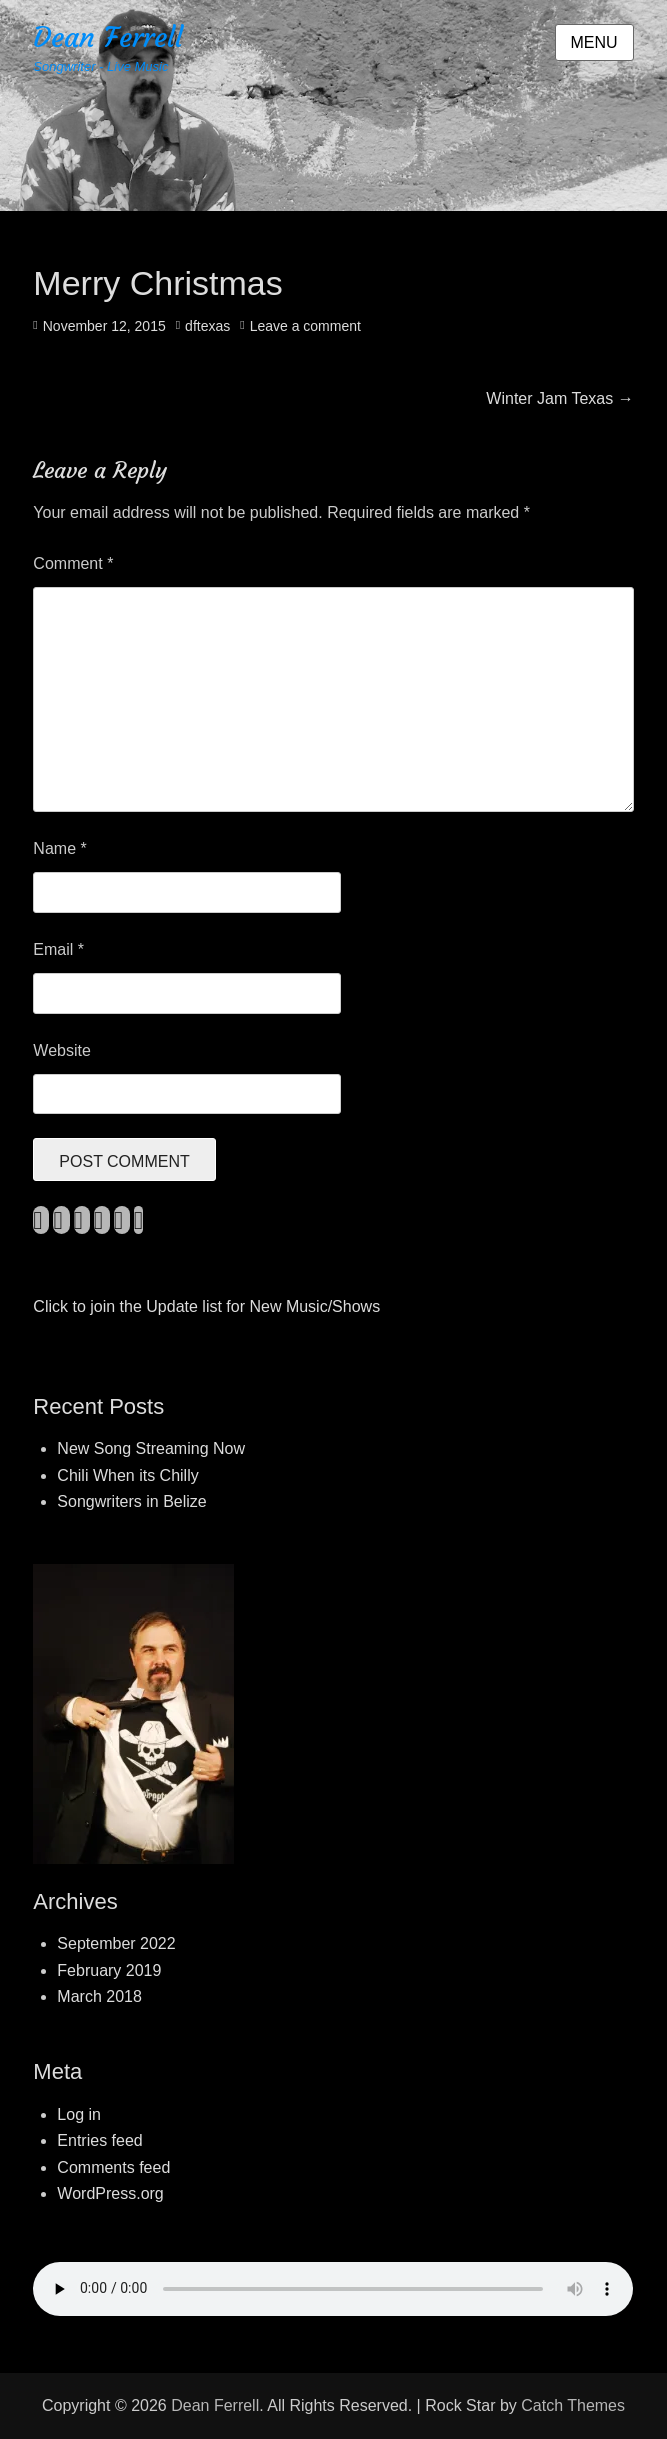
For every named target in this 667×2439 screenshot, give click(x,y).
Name (59, 848)
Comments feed (113, 2167)
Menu (594, 42)
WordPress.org (110, 2193)
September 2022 (116, 1943)
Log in (79, 2114)
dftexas (207, 326)
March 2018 (99, 1996)
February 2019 (109, 1970)
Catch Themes (573, 2405)
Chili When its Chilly (127, 1475)
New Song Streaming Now (151, 1448)
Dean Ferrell (108, 37)
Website (62, 1050)
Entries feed (99, 2140)
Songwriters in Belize (131, 1501)
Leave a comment (305, 326)
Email (58, 949)
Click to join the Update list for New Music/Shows (206, 1306)
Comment (73, 563)
